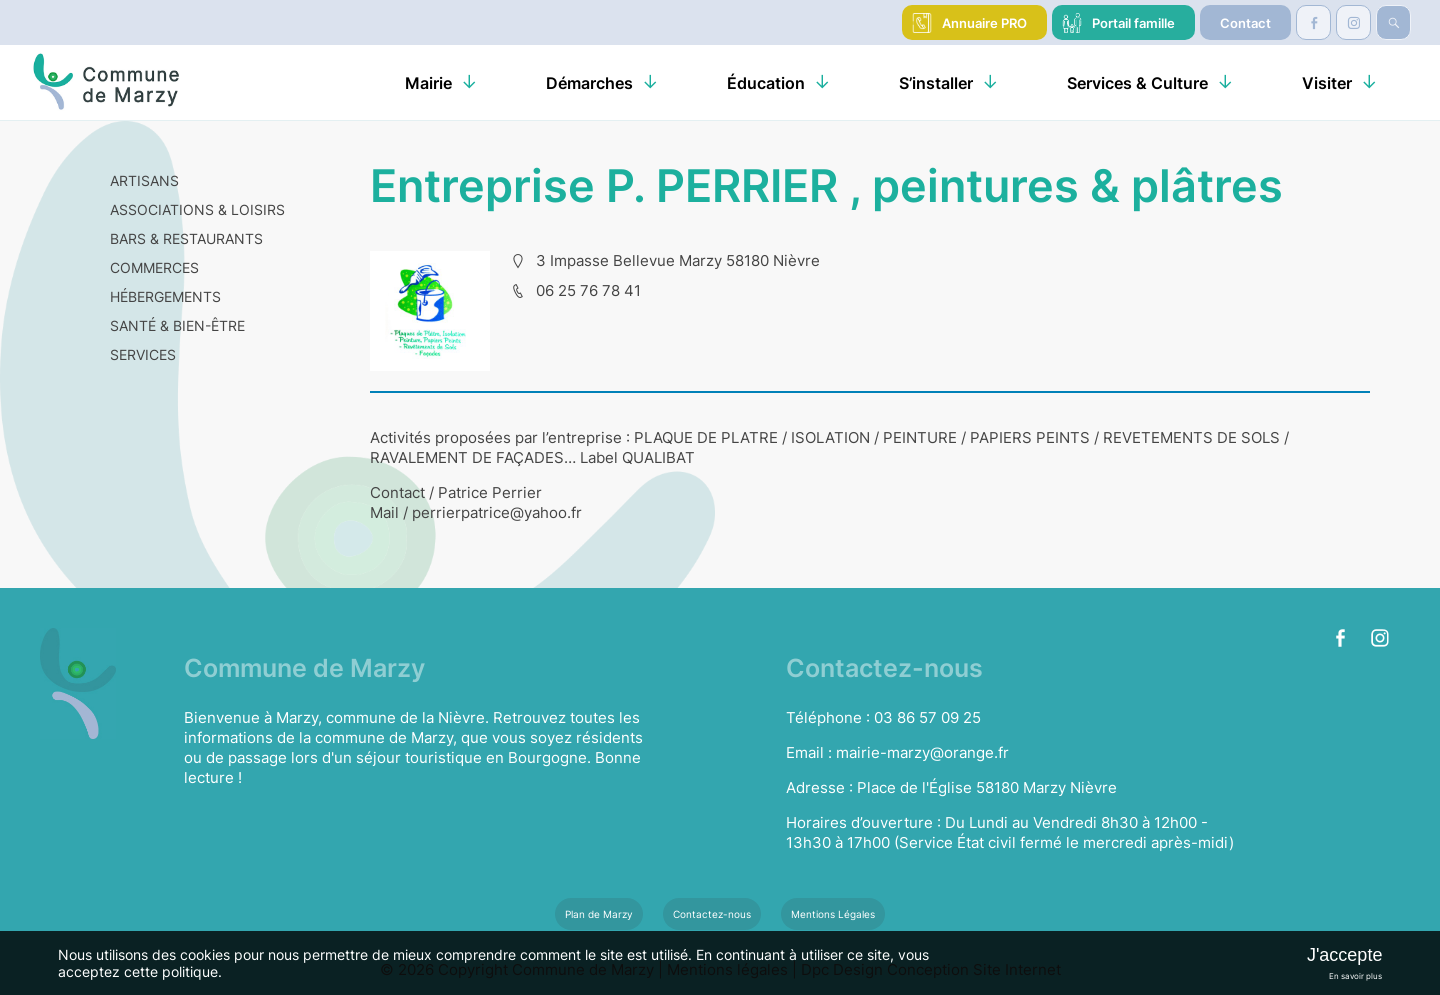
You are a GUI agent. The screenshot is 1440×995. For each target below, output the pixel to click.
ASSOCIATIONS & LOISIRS (197, 209)
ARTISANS (144, 180)
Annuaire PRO (984, 23)
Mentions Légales (833, 914)
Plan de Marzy (599, 914)
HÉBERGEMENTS (165, 296)
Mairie (428, 83)
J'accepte (1344, 955)
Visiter (1327, 83)
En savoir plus (1355, 976)
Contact (1245, 23)
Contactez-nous (712, 914)
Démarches (589, 83)
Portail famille (1133, 23)
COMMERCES (154, 267)
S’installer (936, 83)
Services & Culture (1137, 83)
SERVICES (143, 354)
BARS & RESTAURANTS (186, 238)
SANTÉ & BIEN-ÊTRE (177, 325)
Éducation (766, 83)
